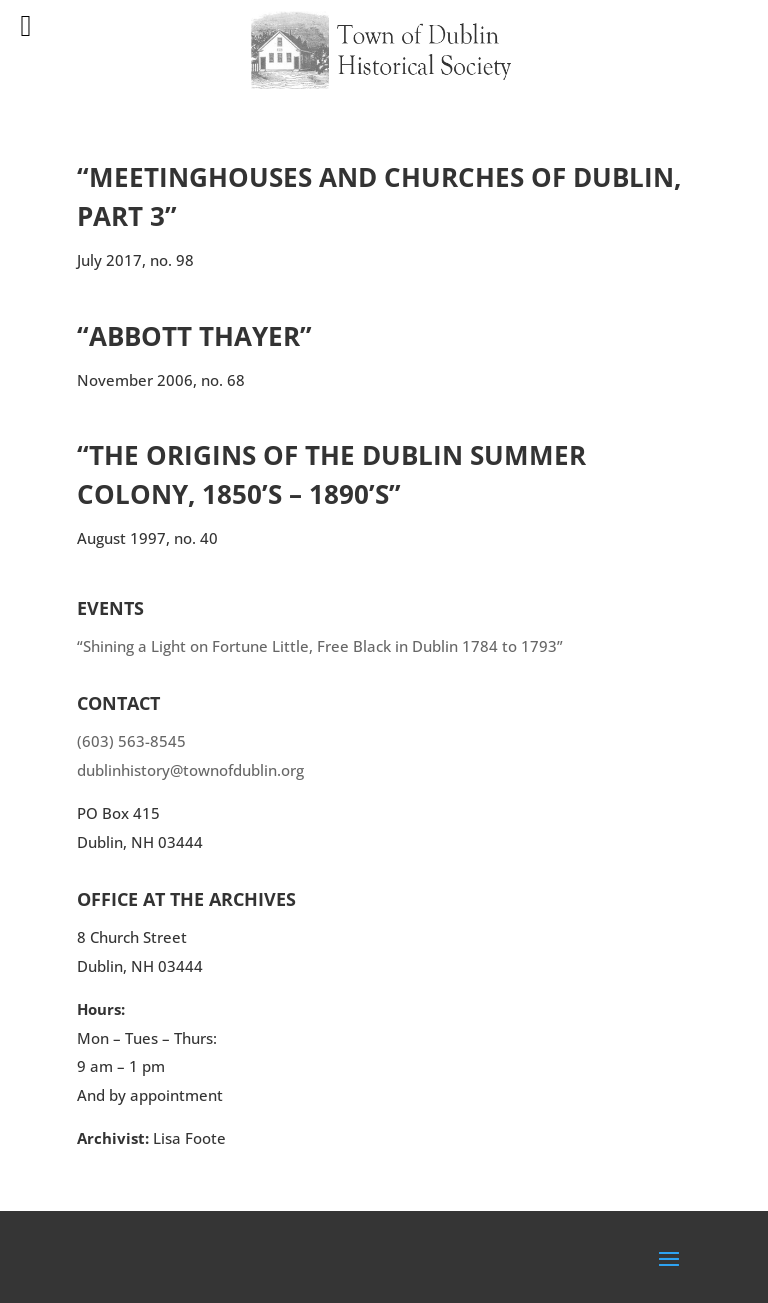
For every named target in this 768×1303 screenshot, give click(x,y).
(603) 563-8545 (131, 741)
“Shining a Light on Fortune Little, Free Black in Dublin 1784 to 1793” (320, 646)
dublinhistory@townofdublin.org (190, 770)
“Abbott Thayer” (194, 336)
